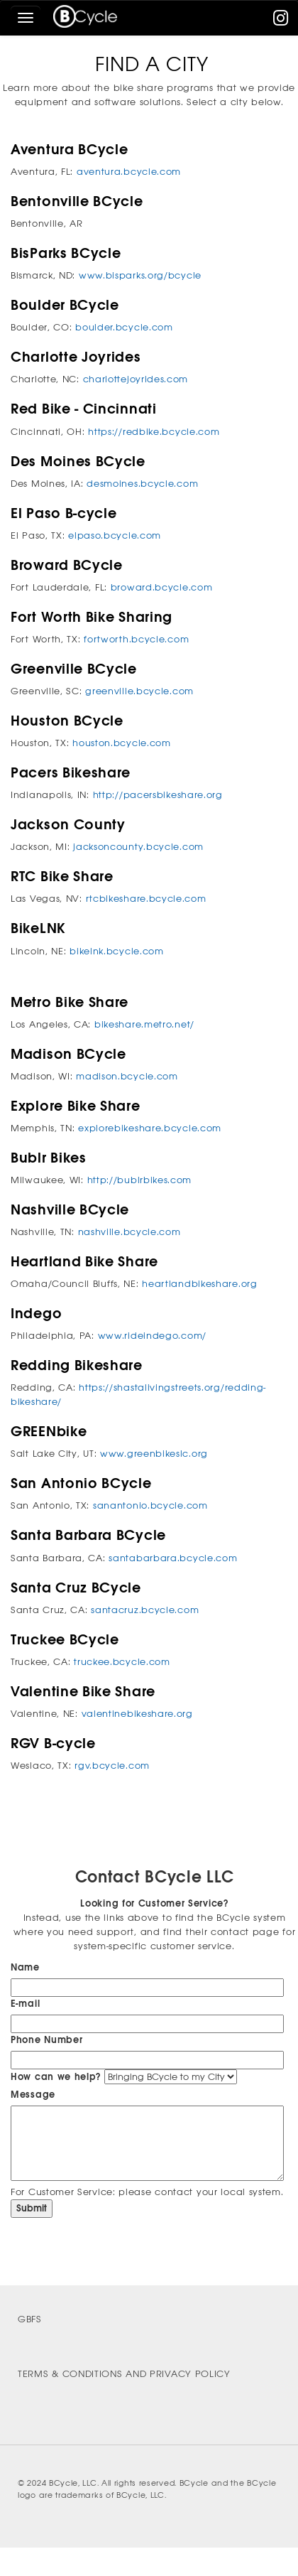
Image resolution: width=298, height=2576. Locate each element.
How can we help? (56, 2077)
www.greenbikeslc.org (154, 1454)
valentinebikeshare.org (137, 1714)
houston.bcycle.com (121, 743)
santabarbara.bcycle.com (173, 1558)
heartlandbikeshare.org (199, 1284)
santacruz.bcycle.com (145, 1610)
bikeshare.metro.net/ (144, 1024)
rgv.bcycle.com (112, 1765)
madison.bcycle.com (127, 1076)
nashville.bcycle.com (129, 1232)
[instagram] (281, 21)
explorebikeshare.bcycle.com (149, 1128)
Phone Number (46, 2040)
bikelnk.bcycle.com (117, 951)
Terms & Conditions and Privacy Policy (124, 2374)
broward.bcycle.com (162, 587)
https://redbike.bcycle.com (153, 432)
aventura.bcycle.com (129, 172)
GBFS (30, 2319)
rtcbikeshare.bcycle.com (146, 899)
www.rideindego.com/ (152, 1336)
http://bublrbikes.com (139, 1180)
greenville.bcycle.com (139, 691)
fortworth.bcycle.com (136, 639)
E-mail (25, 2004)
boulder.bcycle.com (124, 327)
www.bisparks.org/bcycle (140, 275)
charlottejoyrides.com (136, 379)
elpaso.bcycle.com (114, 535)
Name (25, 1967)
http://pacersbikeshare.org (158, 795)
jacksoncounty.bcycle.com (138, 847)
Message (33, 2095)
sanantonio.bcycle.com (150, 1505)
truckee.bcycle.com (122, 1662)
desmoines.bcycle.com (142, 484)
